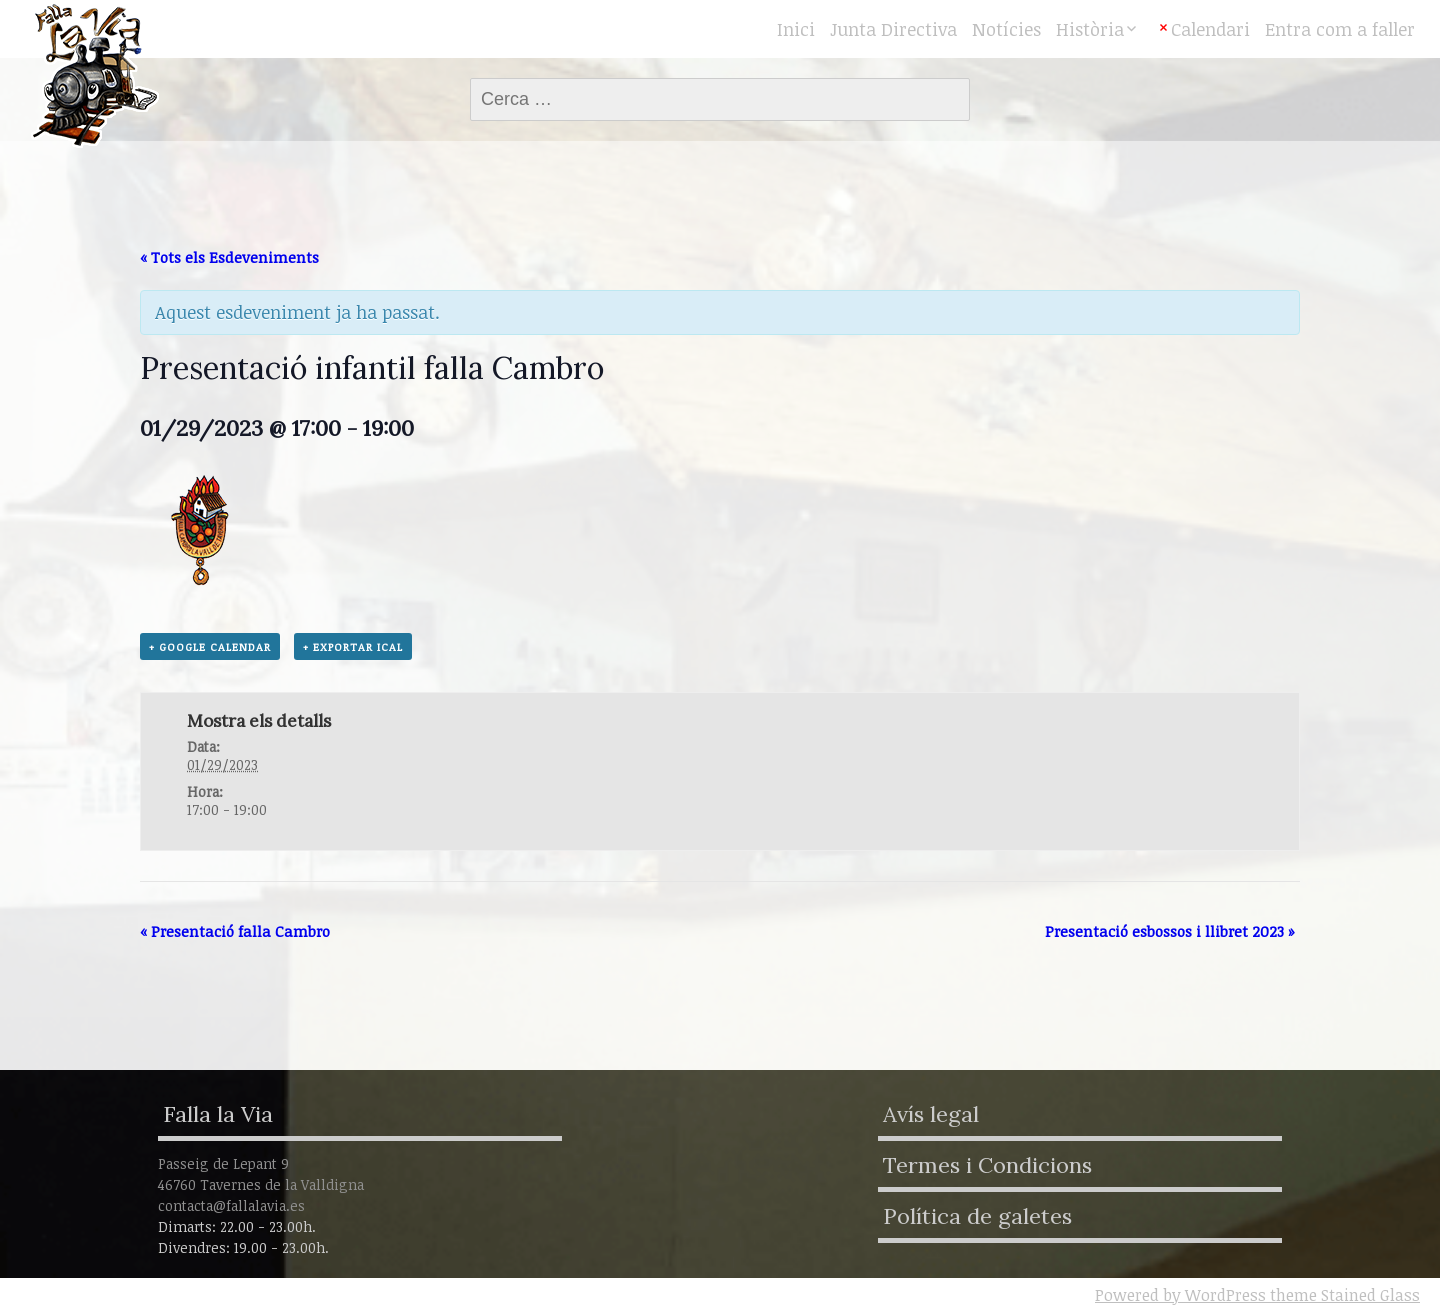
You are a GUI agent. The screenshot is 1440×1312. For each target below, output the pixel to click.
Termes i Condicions (987, 1165)
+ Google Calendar (210, 646)
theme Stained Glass (1343, 1295)
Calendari (1210, 29)
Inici (796, 29)
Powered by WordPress (1180, 1295)
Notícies (1006, 29)
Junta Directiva (893, 29)
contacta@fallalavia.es (231, 1205)
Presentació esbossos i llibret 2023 (1170, 931)
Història (1090, 29)
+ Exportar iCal (353, 646)
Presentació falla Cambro (235, 931)
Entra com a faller (1340, 29)
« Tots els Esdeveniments (229, 257)
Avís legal (931, 1114)
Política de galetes (977, 1216)
